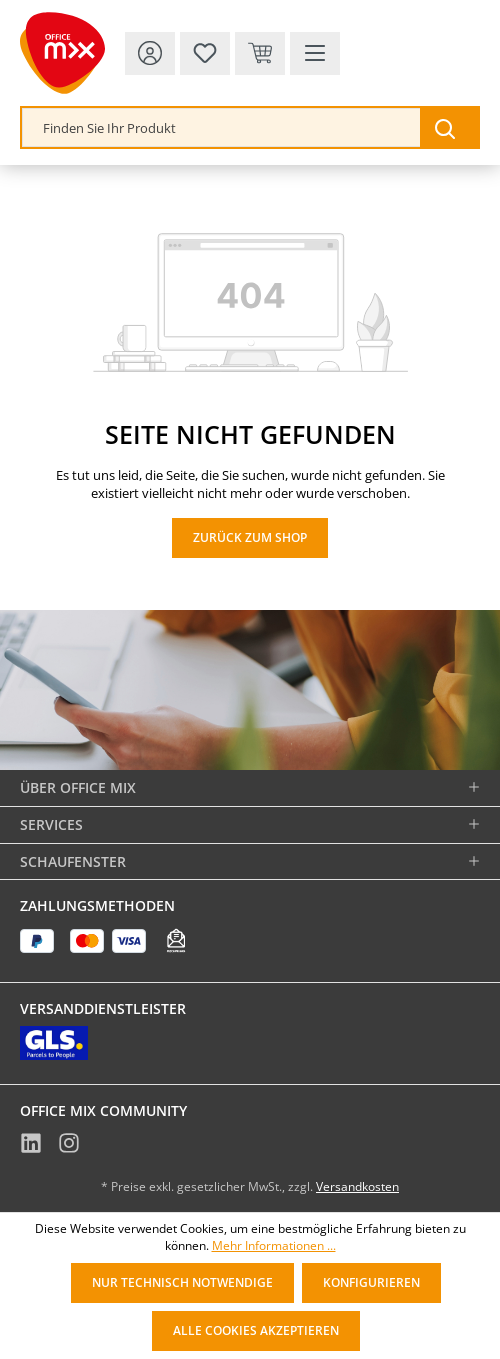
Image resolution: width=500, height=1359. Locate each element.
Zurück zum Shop (250, 537)
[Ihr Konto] (150, 53)
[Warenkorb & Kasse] (260, 53)
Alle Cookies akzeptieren (256, 1330)
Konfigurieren (371, 1282)
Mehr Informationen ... (274, 1246)
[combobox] (221, 127)
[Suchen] (449, 127)
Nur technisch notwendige (182, 1282)
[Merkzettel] (205, 53)
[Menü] (315, 53)
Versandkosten (357, 1186)
